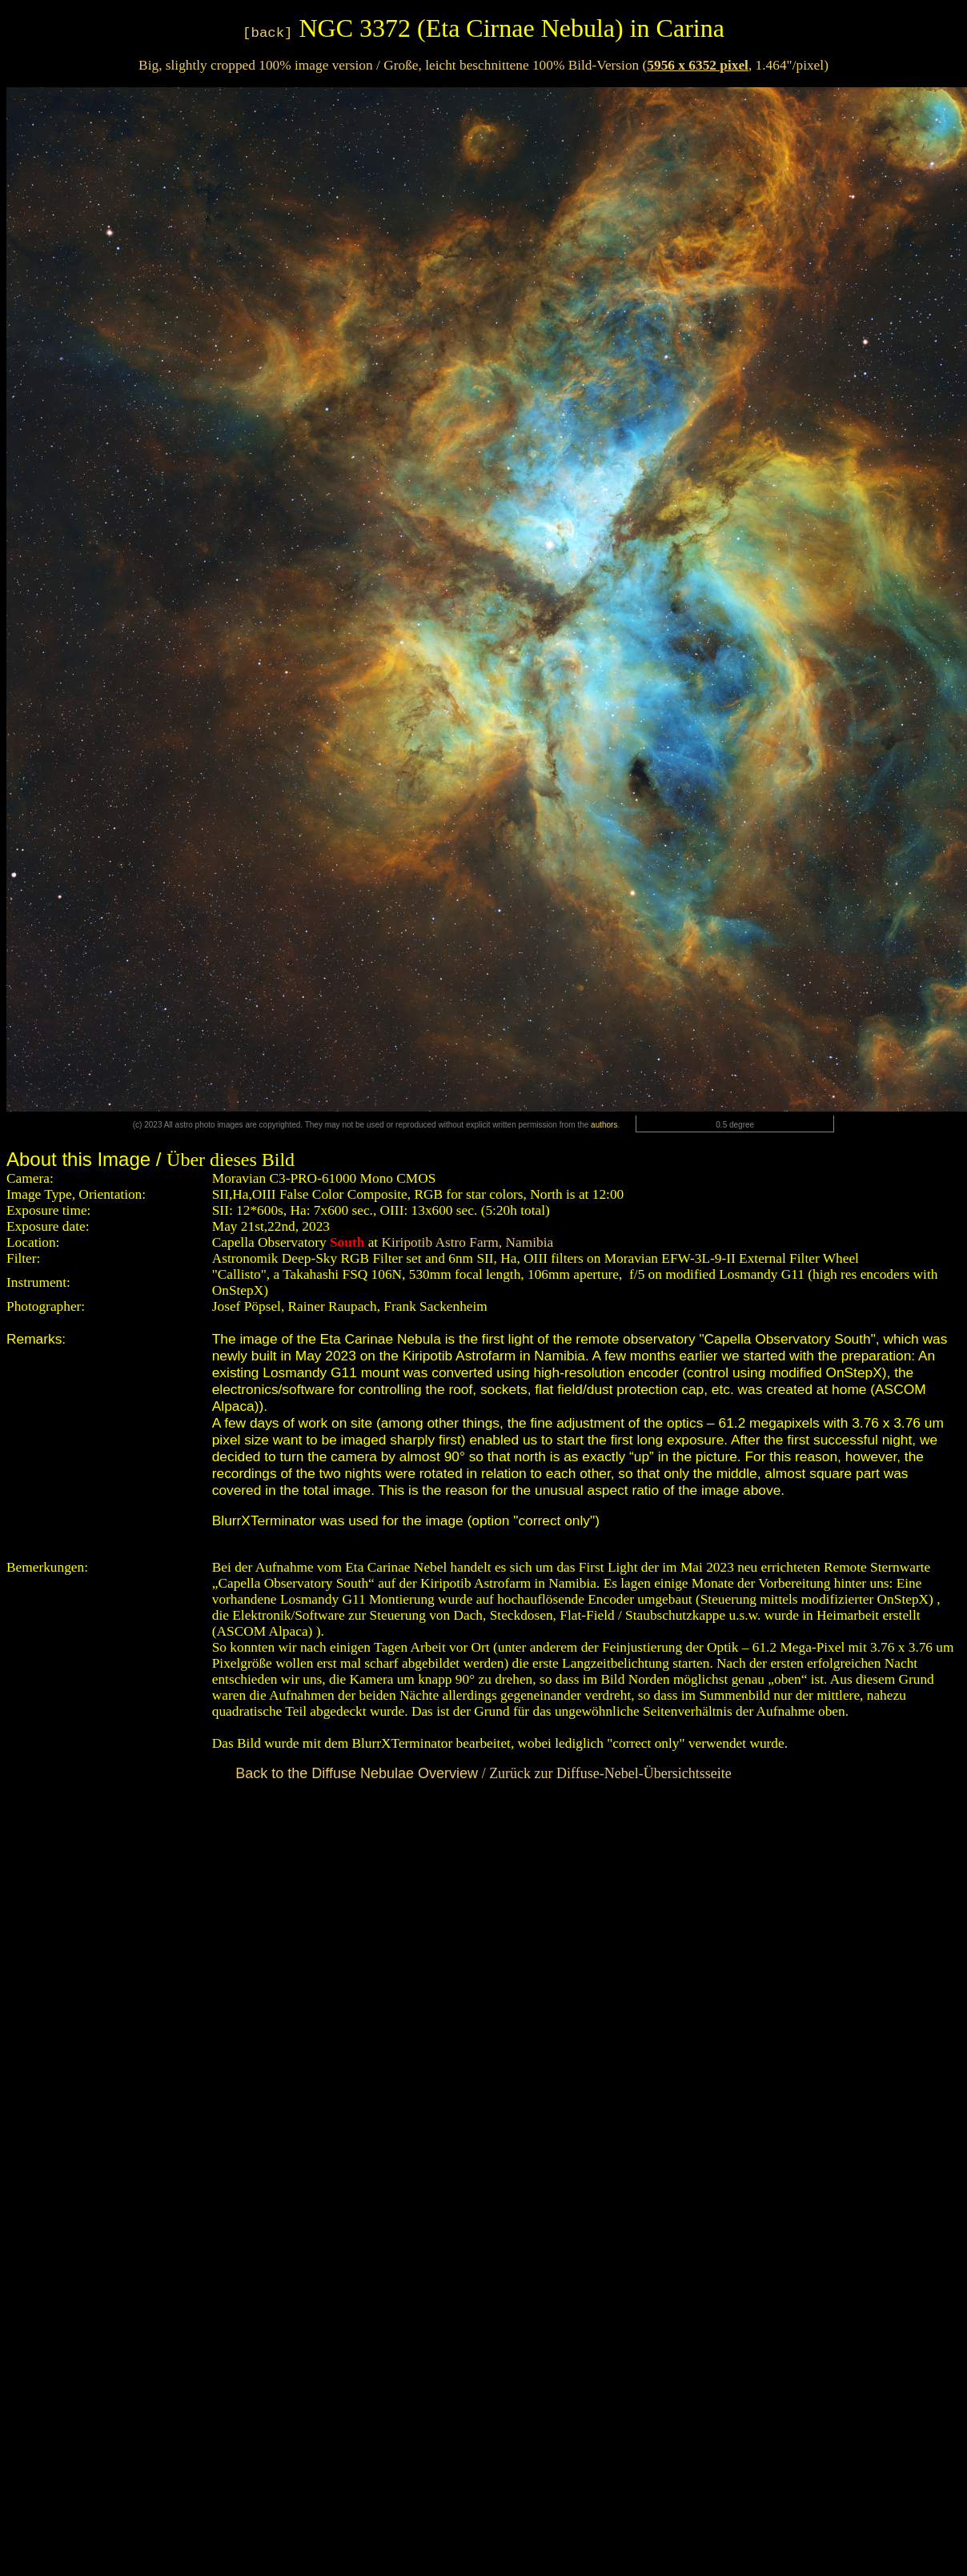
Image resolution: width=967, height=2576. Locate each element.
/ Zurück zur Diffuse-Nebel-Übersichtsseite (483, 1773)
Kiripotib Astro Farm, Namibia (465, 1242)
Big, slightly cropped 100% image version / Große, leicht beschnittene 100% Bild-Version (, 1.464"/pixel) (483, 65)
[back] (267, 33)
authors (604, 1124)
